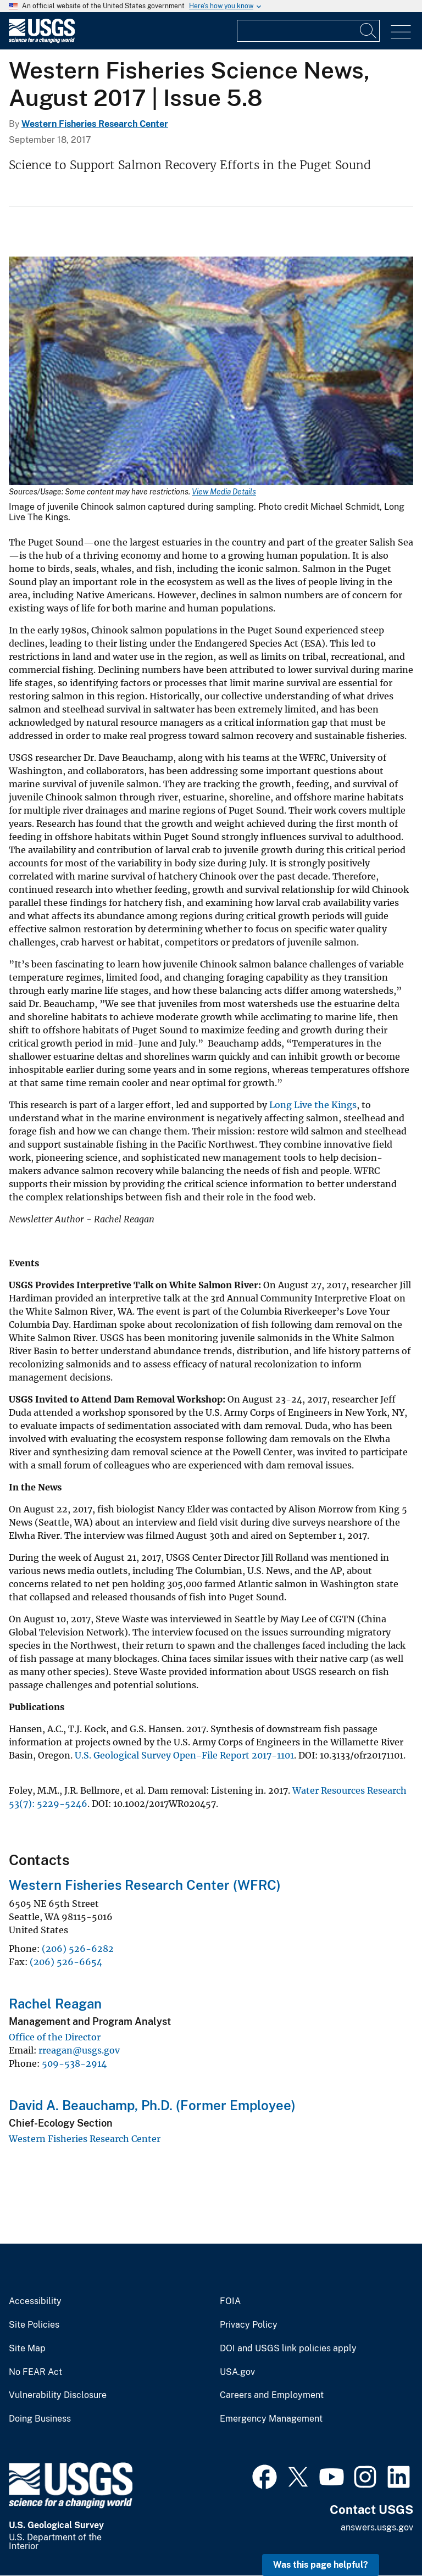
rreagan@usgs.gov (79, 2050)
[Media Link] (211, 372)
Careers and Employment (272, 2395)
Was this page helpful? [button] (320, 2565)
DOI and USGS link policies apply (288, 2349)
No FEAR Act (35, 2372)
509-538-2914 (74, 2063)
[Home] (42, 40)
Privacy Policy (248, 2325)
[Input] (308, 31)
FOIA (230, 2301)
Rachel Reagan (55, 2003)
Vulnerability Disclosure (58, 2395)
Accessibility (35, 2301)
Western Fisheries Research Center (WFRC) (145, 1885)
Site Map (27, 2349)
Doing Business (40, 2419)
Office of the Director (55, 2037)
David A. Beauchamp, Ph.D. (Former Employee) (152, 2105)
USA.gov (237, 2372)
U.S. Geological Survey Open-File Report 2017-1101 (184, 1755)
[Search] (369, 31)
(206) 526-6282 (78, 1948)
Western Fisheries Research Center (94, 124)
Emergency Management (271, 2419)
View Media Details (224, 491)
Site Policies (34, 2325)
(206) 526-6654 (66, 1961)
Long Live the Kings (313, 1104)
